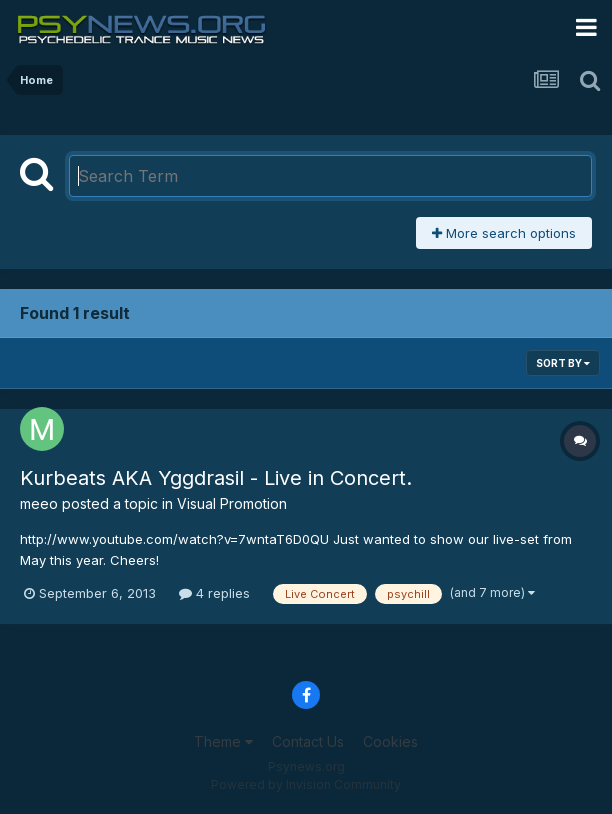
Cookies (390, 741)
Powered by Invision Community (306, 784)
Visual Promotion (232, 503)
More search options (504, 233)
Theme (223, 741)
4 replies (214, 593)
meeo (39, 503)
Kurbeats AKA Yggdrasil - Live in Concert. (216, 478)
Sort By (563, 363)
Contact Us (308, 741)
